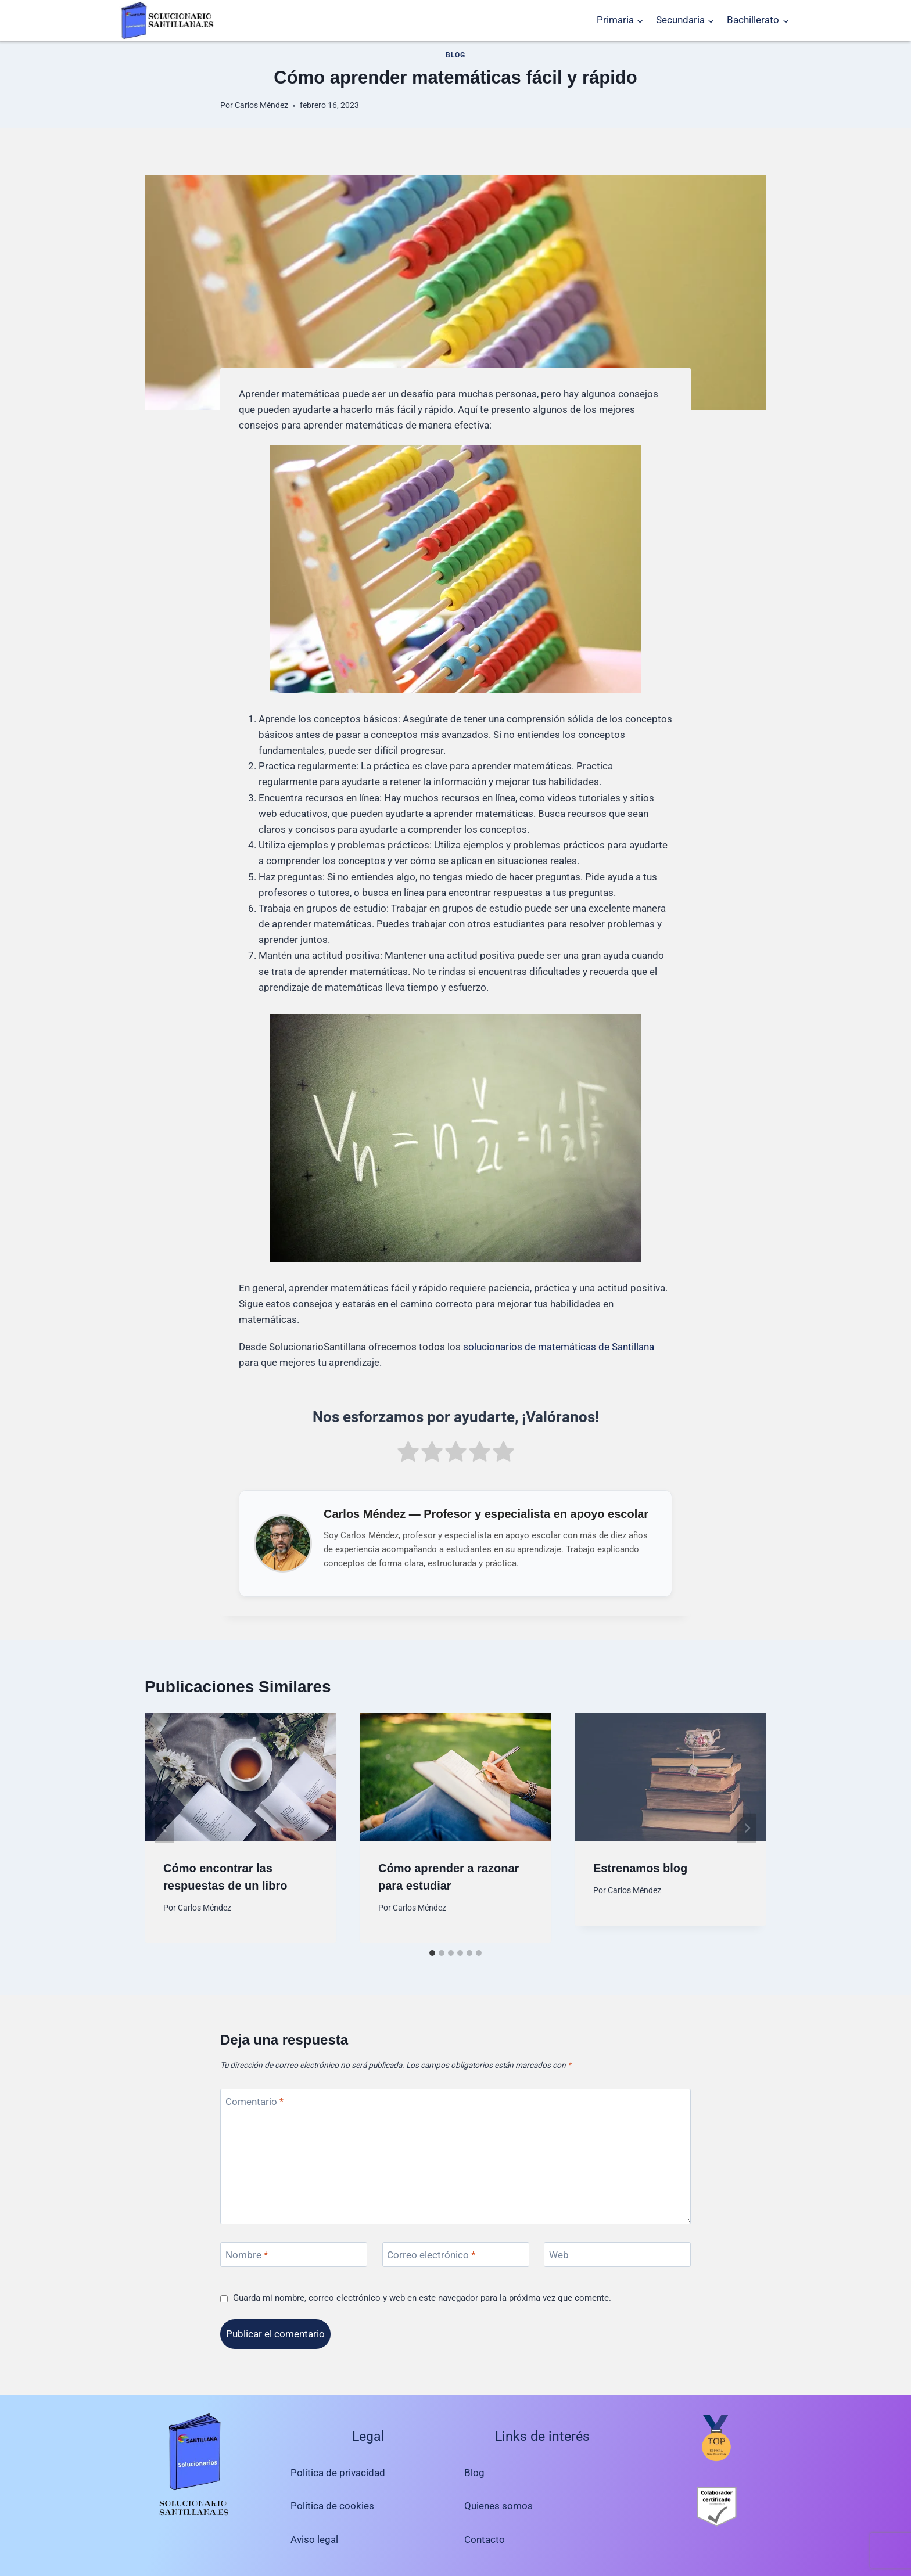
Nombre (246, 2255)
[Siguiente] (746, 1828)
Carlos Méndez (261, 105)
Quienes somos (498, 2506)
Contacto (484, 2539)
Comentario (254, 2101)
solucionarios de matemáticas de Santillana (558, 1346)
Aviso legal (314, 2539)
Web (559, 2255)
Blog (455, 55)
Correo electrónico (431, 2255)
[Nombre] (293, 2254)
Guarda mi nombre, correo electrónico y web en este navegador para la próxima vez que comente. (422, 2298)
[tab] (432, 1953)
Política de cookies (332, 2506)
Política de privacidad (337, 2472)
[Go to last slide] (164, 1828)
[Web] (617, 2254)
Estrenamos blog (640, 1868)
